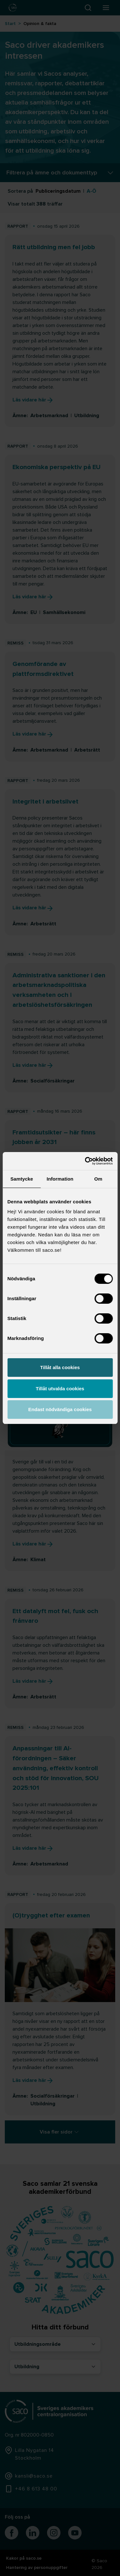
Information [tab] (60, 1179)
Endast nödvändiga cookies (60, 1409)
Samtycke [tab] (21, 1179)
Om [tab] (98, 1179)
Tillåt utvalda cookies (60, 1388)
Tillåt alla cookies (60, 1367)
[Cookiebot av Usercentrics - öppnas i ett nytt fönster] (85, 1161)
